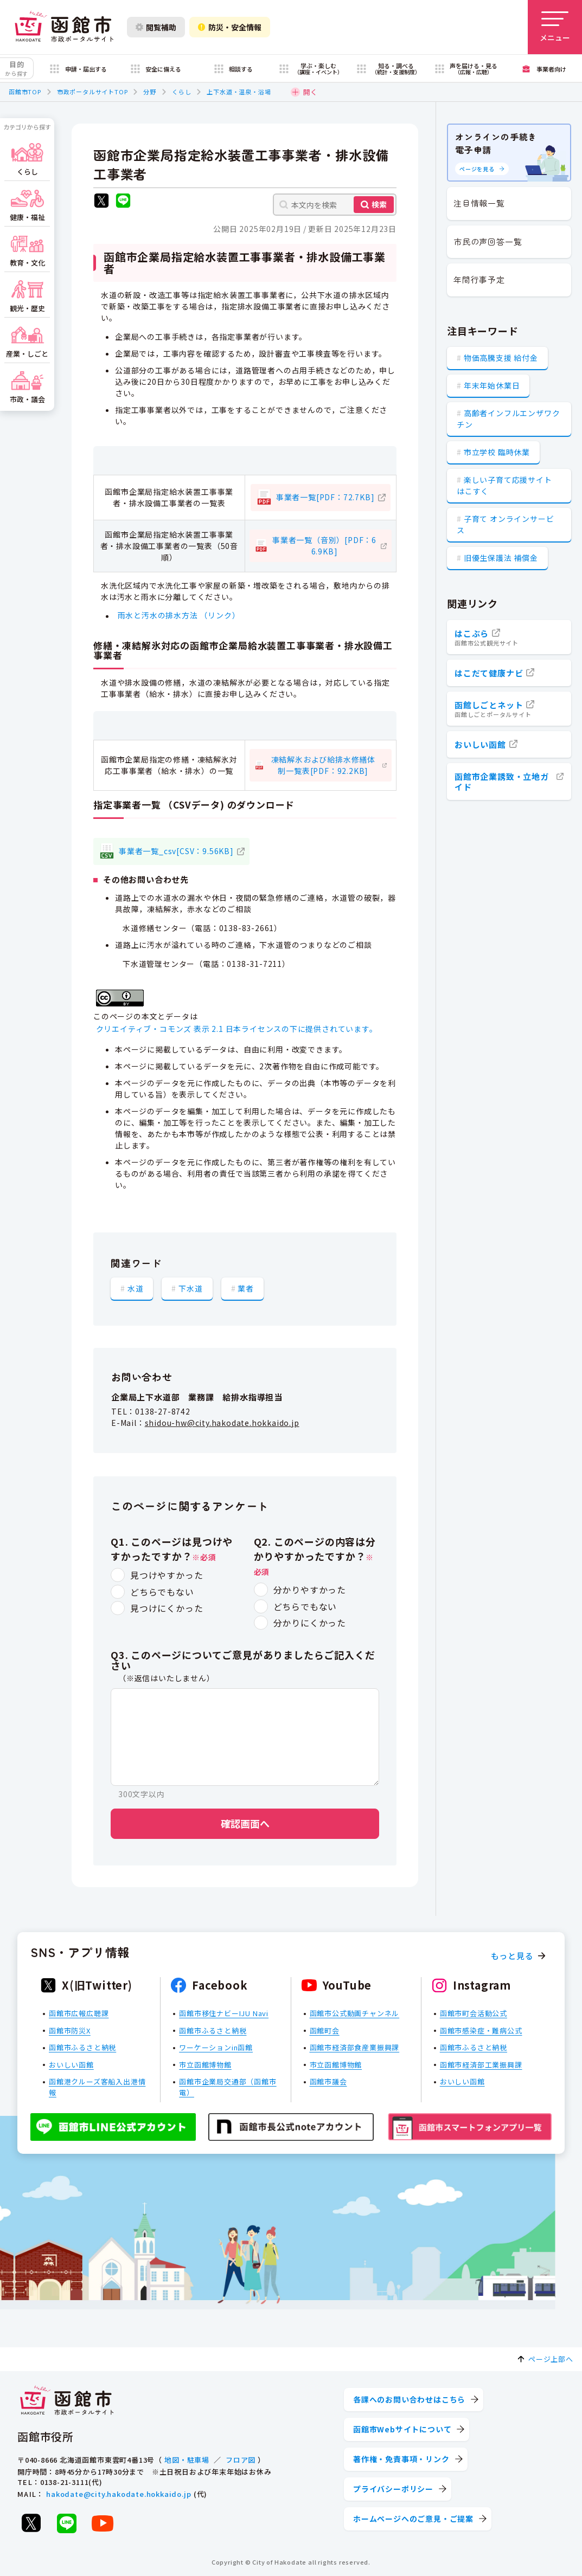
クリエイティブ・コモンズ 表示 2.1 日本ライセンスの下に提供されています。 (237, 1028)
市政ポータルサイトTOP (92, 91)
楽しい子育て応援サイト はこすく (504, 485)
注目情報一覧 (479, 203)
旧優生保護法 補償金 (501, 557)
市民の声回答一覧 (487, 241)
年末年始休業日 (492, 385)
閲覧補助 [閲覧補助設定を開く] (156, 27)
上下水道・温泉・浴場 (239, 91)
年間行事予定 (479, 279)
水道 (135, 1287)
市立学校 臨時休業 (497, 452)
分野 (149, 91)
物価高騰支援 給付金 (501, 357)
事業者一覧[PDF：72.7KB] (325, 497)
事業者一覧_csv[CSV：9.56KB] (176, 850)
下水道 (190, 1287)
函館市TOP (25, 91)
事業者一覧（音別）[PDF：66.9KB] (324, 545)
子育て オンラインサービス (505, 524)
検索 (379, 204)
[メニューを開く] (555, 27)
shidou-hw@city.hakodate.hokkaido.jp (222, 1423)
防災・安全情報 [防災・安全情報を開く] (229, 27)
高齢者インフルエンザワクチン (508, 419)
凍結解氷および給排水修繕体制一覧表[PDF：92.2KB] (323, 765)
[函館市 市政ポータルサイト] (64, 27)
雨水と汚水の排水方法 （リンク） (179, 615)
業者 (246, 1287)
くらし (181, 91)
